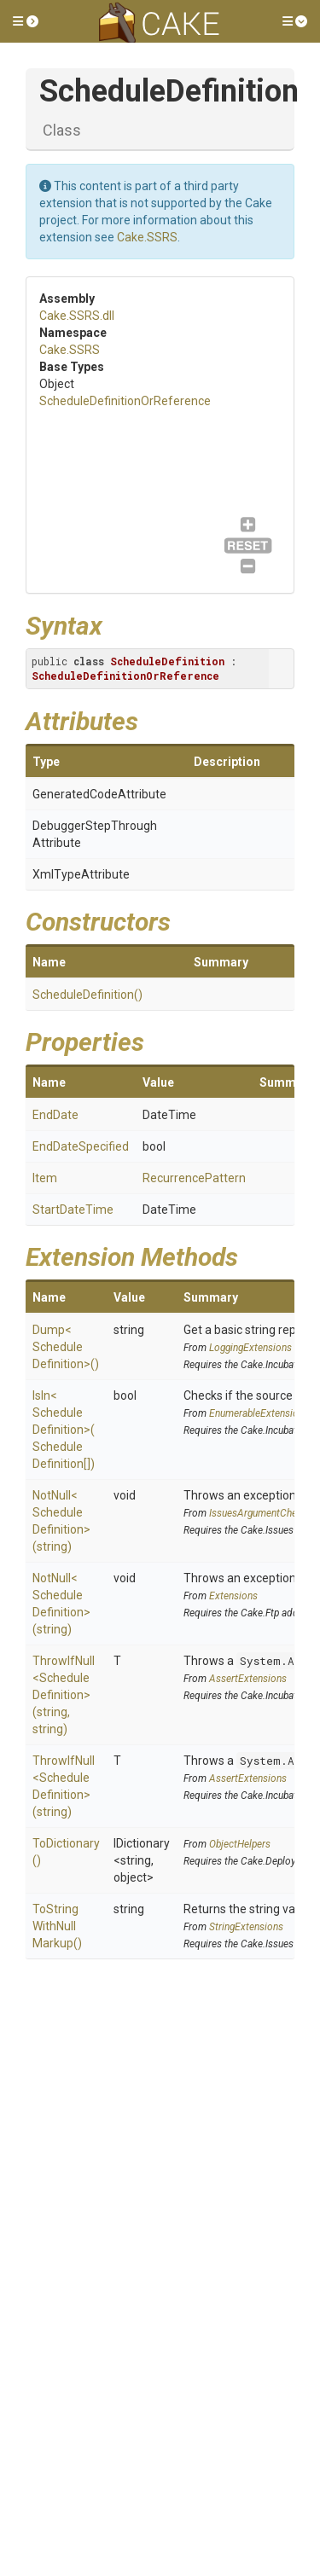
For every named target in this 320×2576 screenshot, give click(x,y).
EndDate (55, 1115)
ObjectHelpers (240, 1844)
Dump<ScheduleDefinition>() (65, 1347)
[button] (25, 21)
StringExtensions (246, 1927)
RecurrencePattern (194, 1178)
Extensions (233, 1596)
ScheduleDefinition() (87, 994)
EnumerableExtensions (259, 1413)
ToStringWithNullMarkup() (57, 1926)
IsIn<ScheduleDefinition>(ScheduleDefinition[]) (63, 1430)
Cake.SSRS (147, 237)
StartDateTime (72, 1209)
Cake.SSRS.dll (76, 315)
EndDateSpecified (80, 1146)
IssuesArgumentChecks (260, 1513)
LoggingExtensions (250, 1348)
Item (44, 1178)
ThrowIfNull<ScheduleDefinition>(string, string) (63, 1695)
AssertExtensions (248, 1679)
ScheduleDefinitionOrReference (125, 401)
